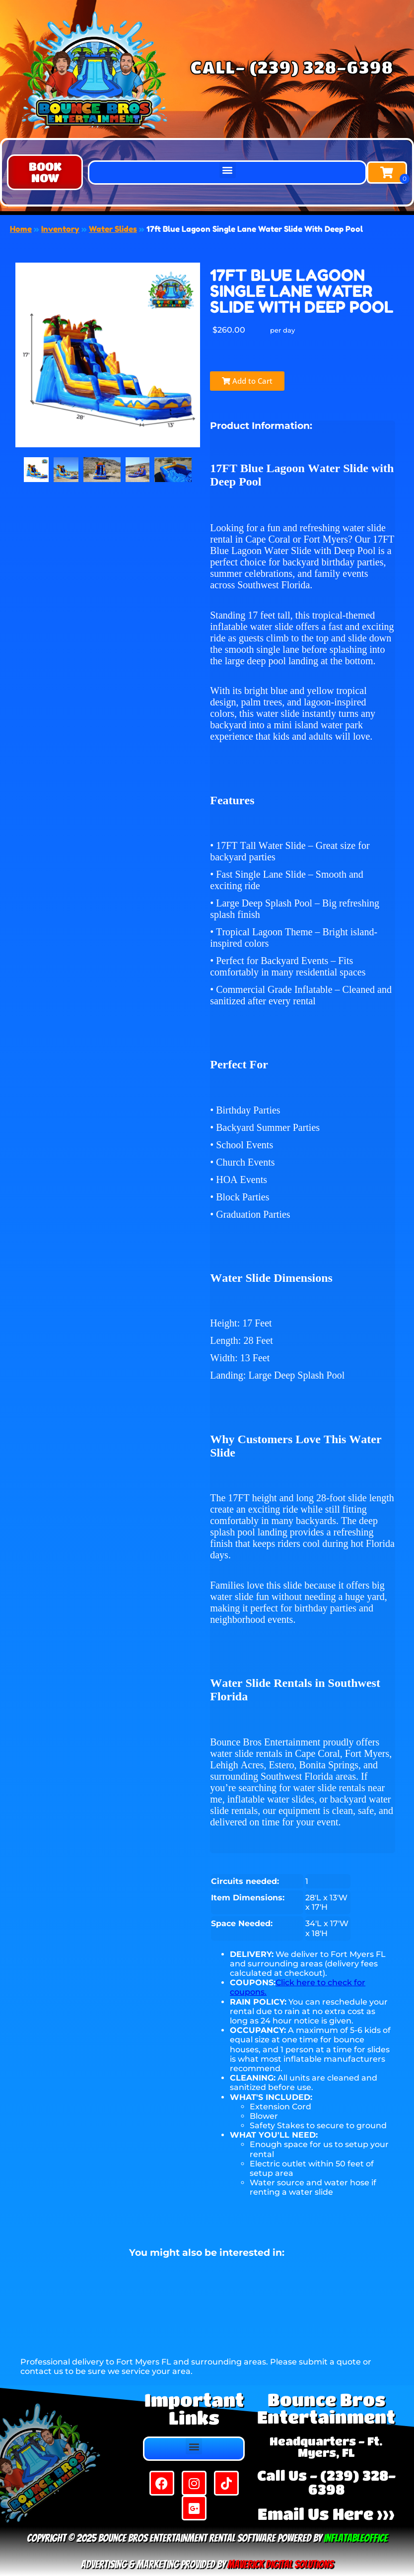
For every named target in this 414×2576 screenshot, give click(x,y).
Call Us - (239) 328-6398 (326, 2482)
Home (21, 229)
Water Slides (113, 229)
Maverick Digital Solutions (280, 2564)
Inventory (60, 229)
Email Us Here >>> (326, 2514)
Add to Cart (247, 381)
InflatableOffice (356, 2538)
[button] (45, 172)
